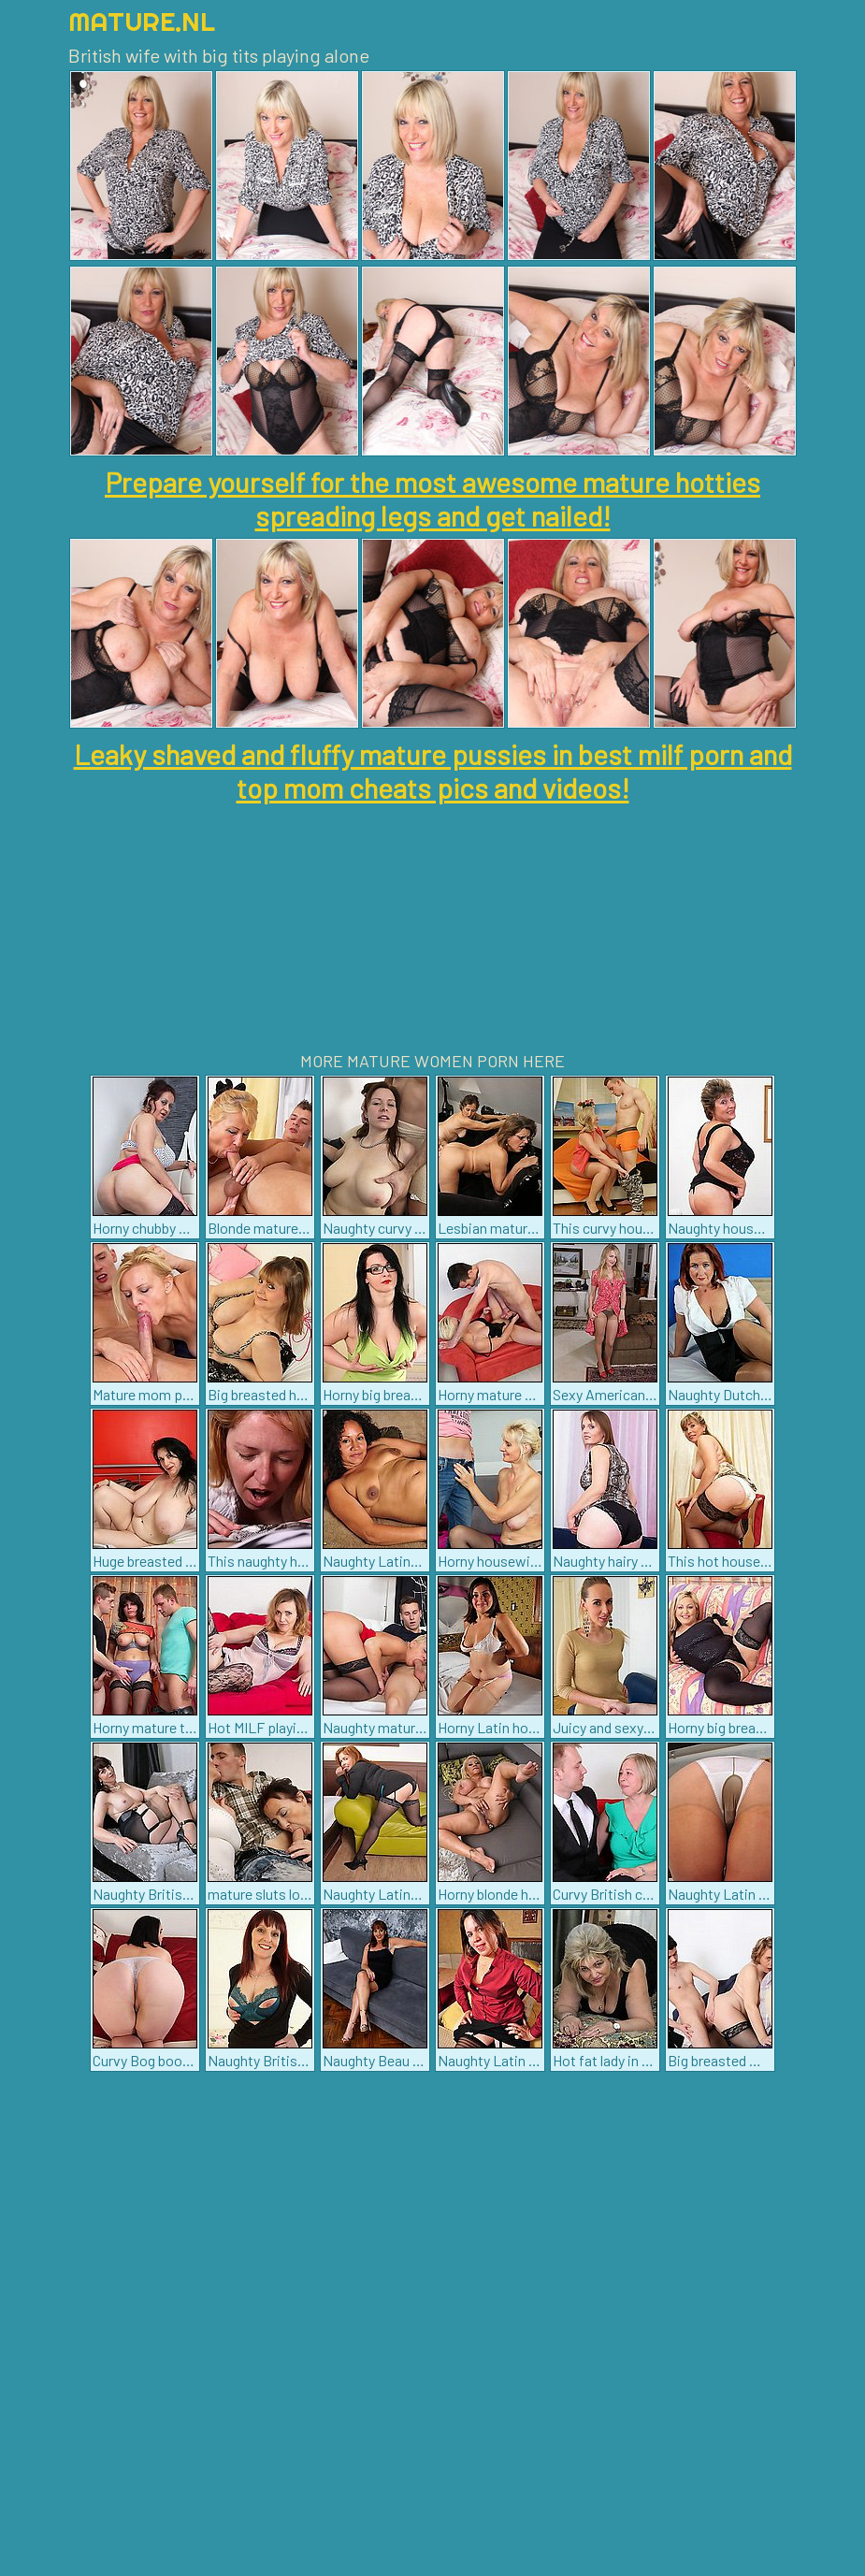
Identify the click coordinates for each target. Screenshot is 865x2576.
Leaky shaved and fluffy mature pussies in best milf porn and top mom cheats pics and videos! (433, 770)
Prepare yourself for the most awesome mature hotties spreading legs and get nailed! (432, 498)
